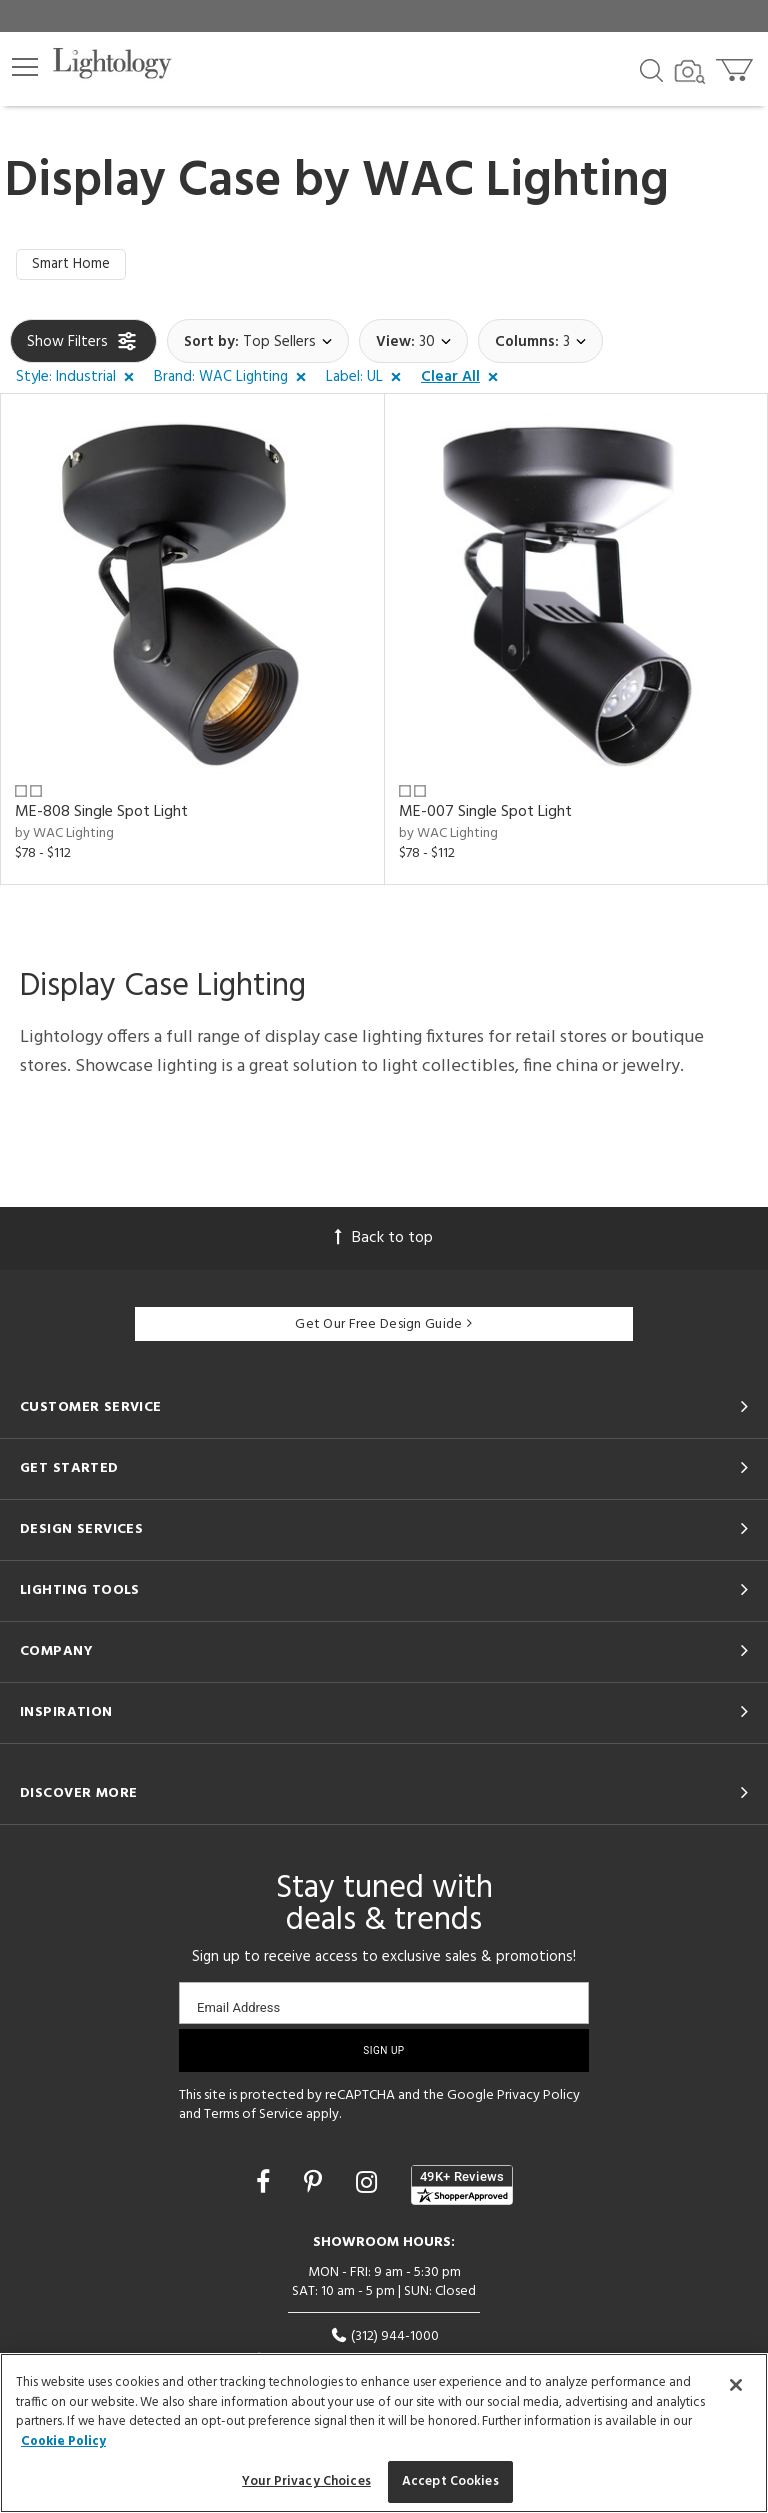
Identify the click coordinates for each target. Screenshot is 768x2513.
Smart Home (72, 266)
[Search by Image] (690, 72)
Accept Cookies (450, 2481)
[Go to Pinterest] (316, 2187)
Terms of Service (253, 2116)
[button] (25, 67)
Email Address (238, 2008)
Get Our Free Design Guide (383, 1325)
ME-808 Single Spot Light (101, 814)
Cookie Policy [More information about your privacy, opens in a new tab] (63, 2441)
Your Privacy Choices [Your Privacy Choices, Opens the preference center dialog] (306, 2481)
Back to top (384, 1240)
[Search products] (651, 69)
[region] (384, 2433)
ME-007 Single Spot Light (485, 814)
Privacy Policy (538, 2096)
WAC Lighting (515, 182)
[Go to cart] (736, 65)
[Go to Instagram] (369, 2187)
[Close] (736, 2385)
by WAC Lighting (64, 835)
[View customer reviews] (462, 2187)
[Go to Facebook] (266, 2187)
